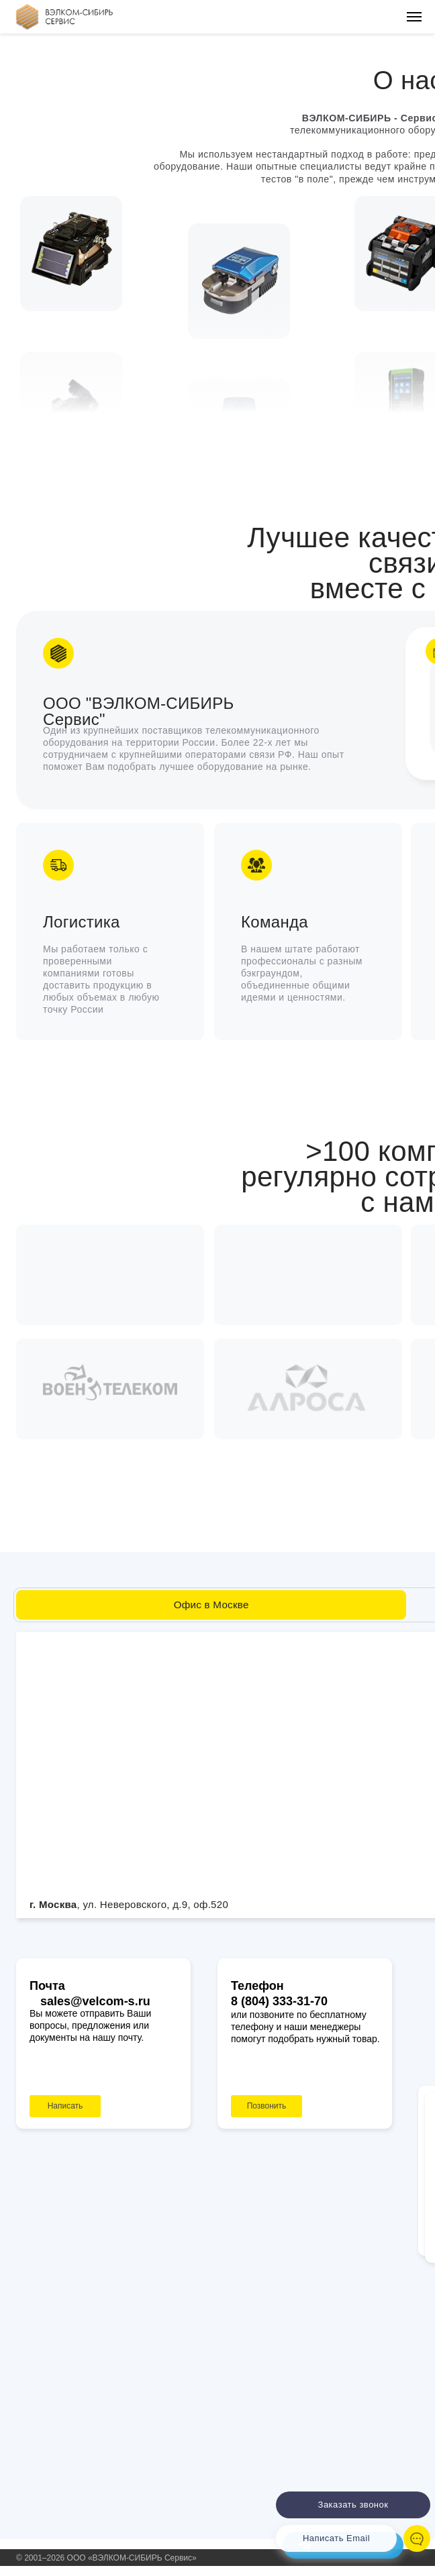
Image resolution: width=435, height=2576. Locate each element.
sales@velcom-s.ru (95, 2001)
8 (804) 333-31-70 (279, 2001)
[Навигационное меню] (414, 16)
